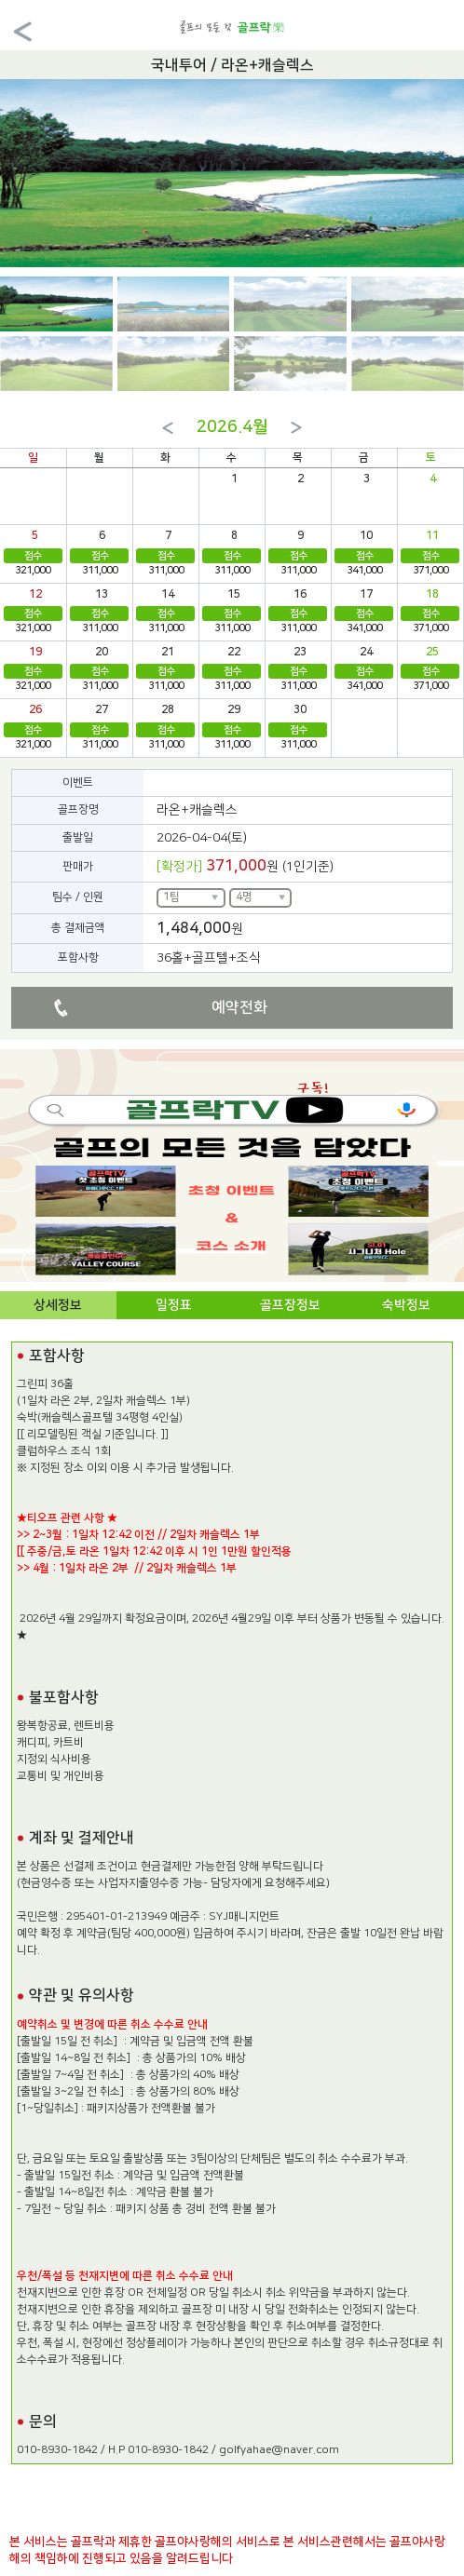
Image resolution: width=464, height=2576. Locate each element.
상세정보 (58, 1305)
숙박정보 (406, 1305)
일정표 (174, 1305)
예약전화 (239, 1007)
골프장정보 (290, 1305)
